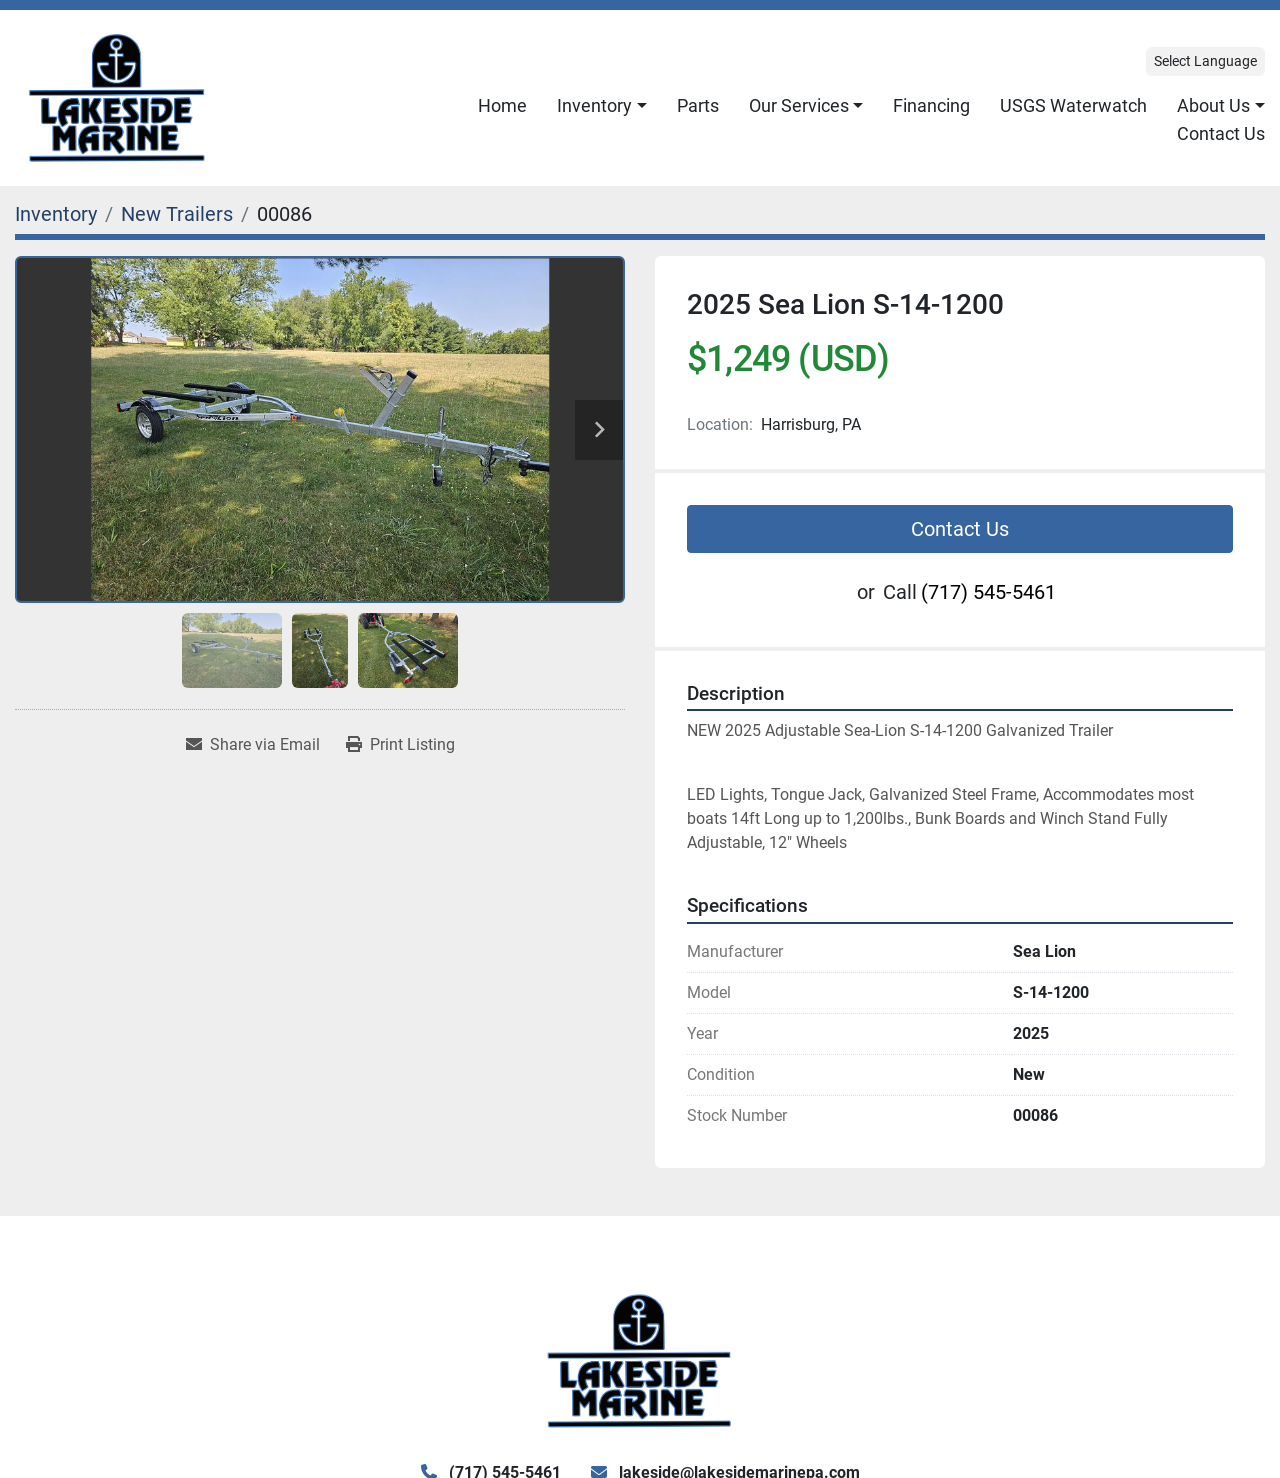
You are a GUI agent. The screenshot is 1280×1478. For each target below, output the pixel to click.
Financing (931, 105)
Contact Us (1221, 133)
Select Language (1205, 61)
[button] (602, 105)
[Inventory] (56, 214)
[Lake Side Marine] (639, 1359)
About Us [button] (1213, 105)
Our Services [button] (799, 105)
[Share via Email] (253, 745)
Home (502, 105)
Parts (698, 105)
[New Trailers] (177, 214)
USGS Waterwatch (1073, 105)
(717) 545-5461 (988, 592)
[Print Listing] (400, 745)
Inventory (594, 105)
